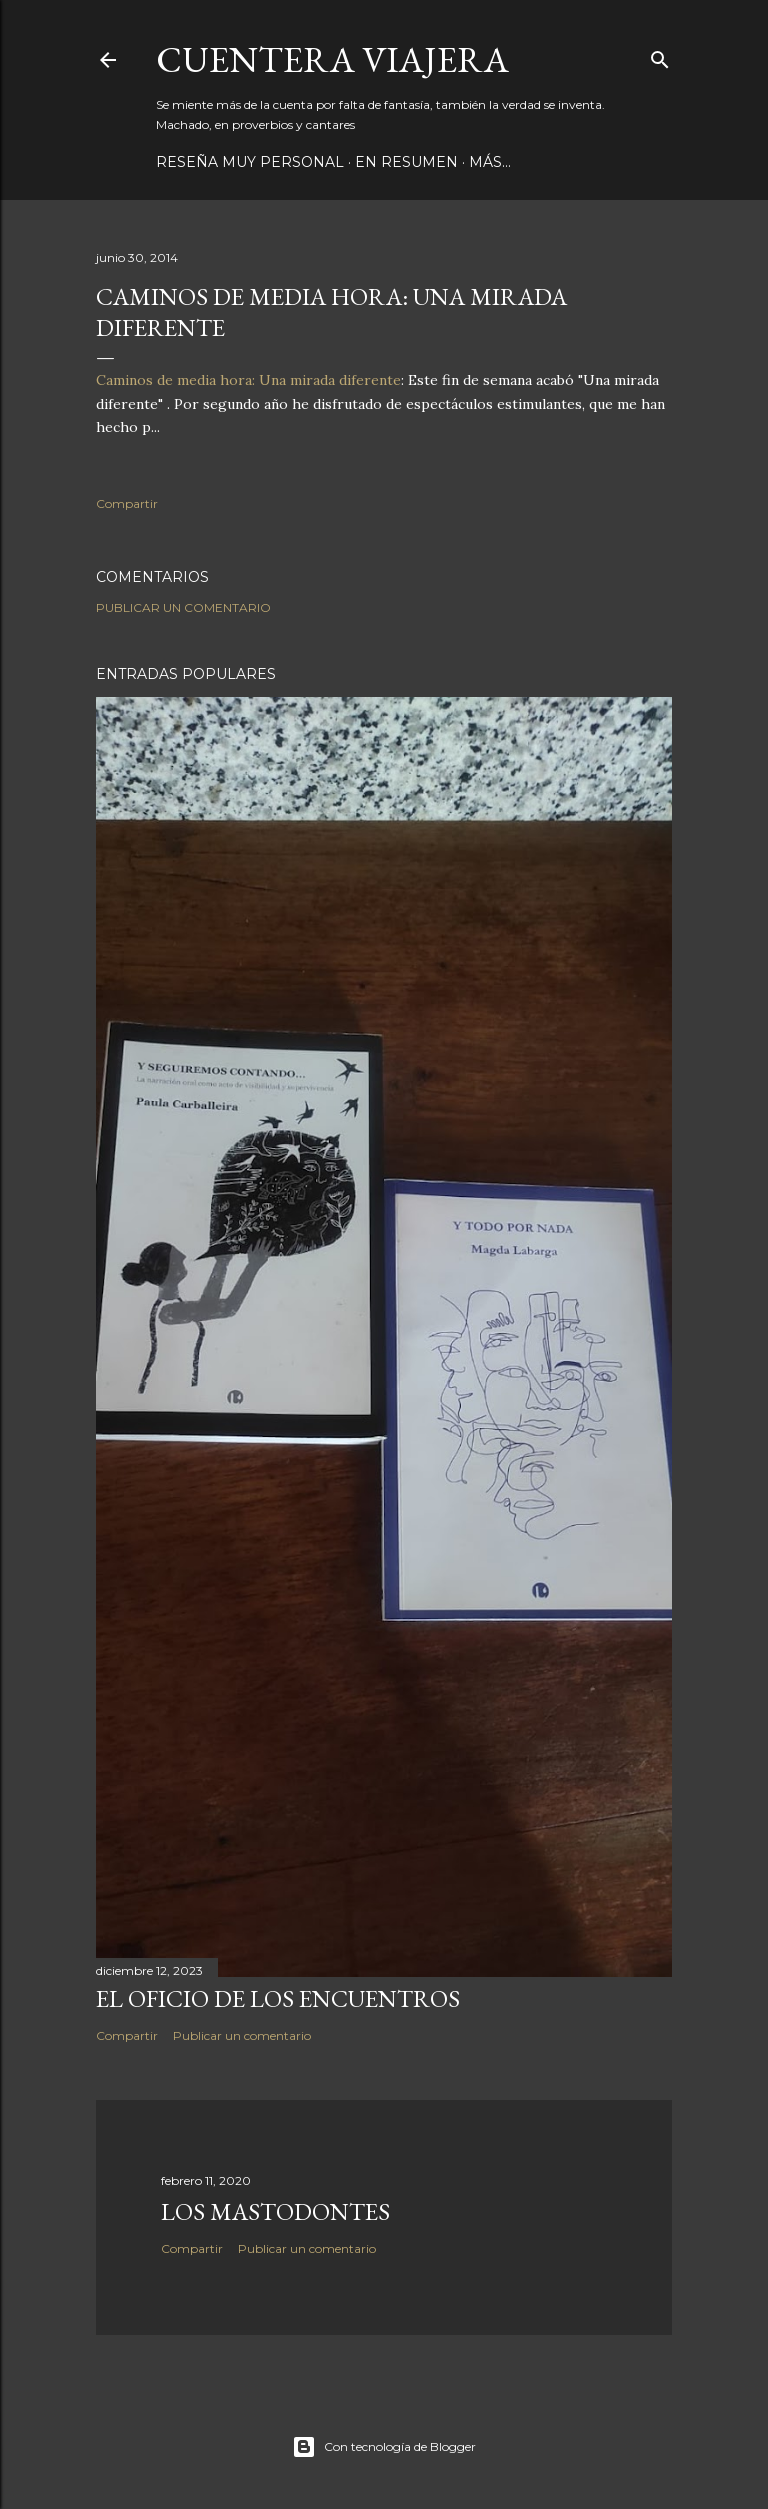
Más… (490, 162)
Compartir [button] (127, 503)
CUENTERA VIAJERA (332, 59)
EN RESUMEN (406, 162)
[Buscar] (660, 55)
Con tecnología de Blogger (384, 2447)
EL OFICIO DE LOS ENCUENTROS (278, 1998)
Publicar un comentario (183, 607)
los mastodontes (275, 2211)
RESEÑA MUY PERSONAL (250, 162)
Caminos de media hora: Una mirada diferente (248, 380)
